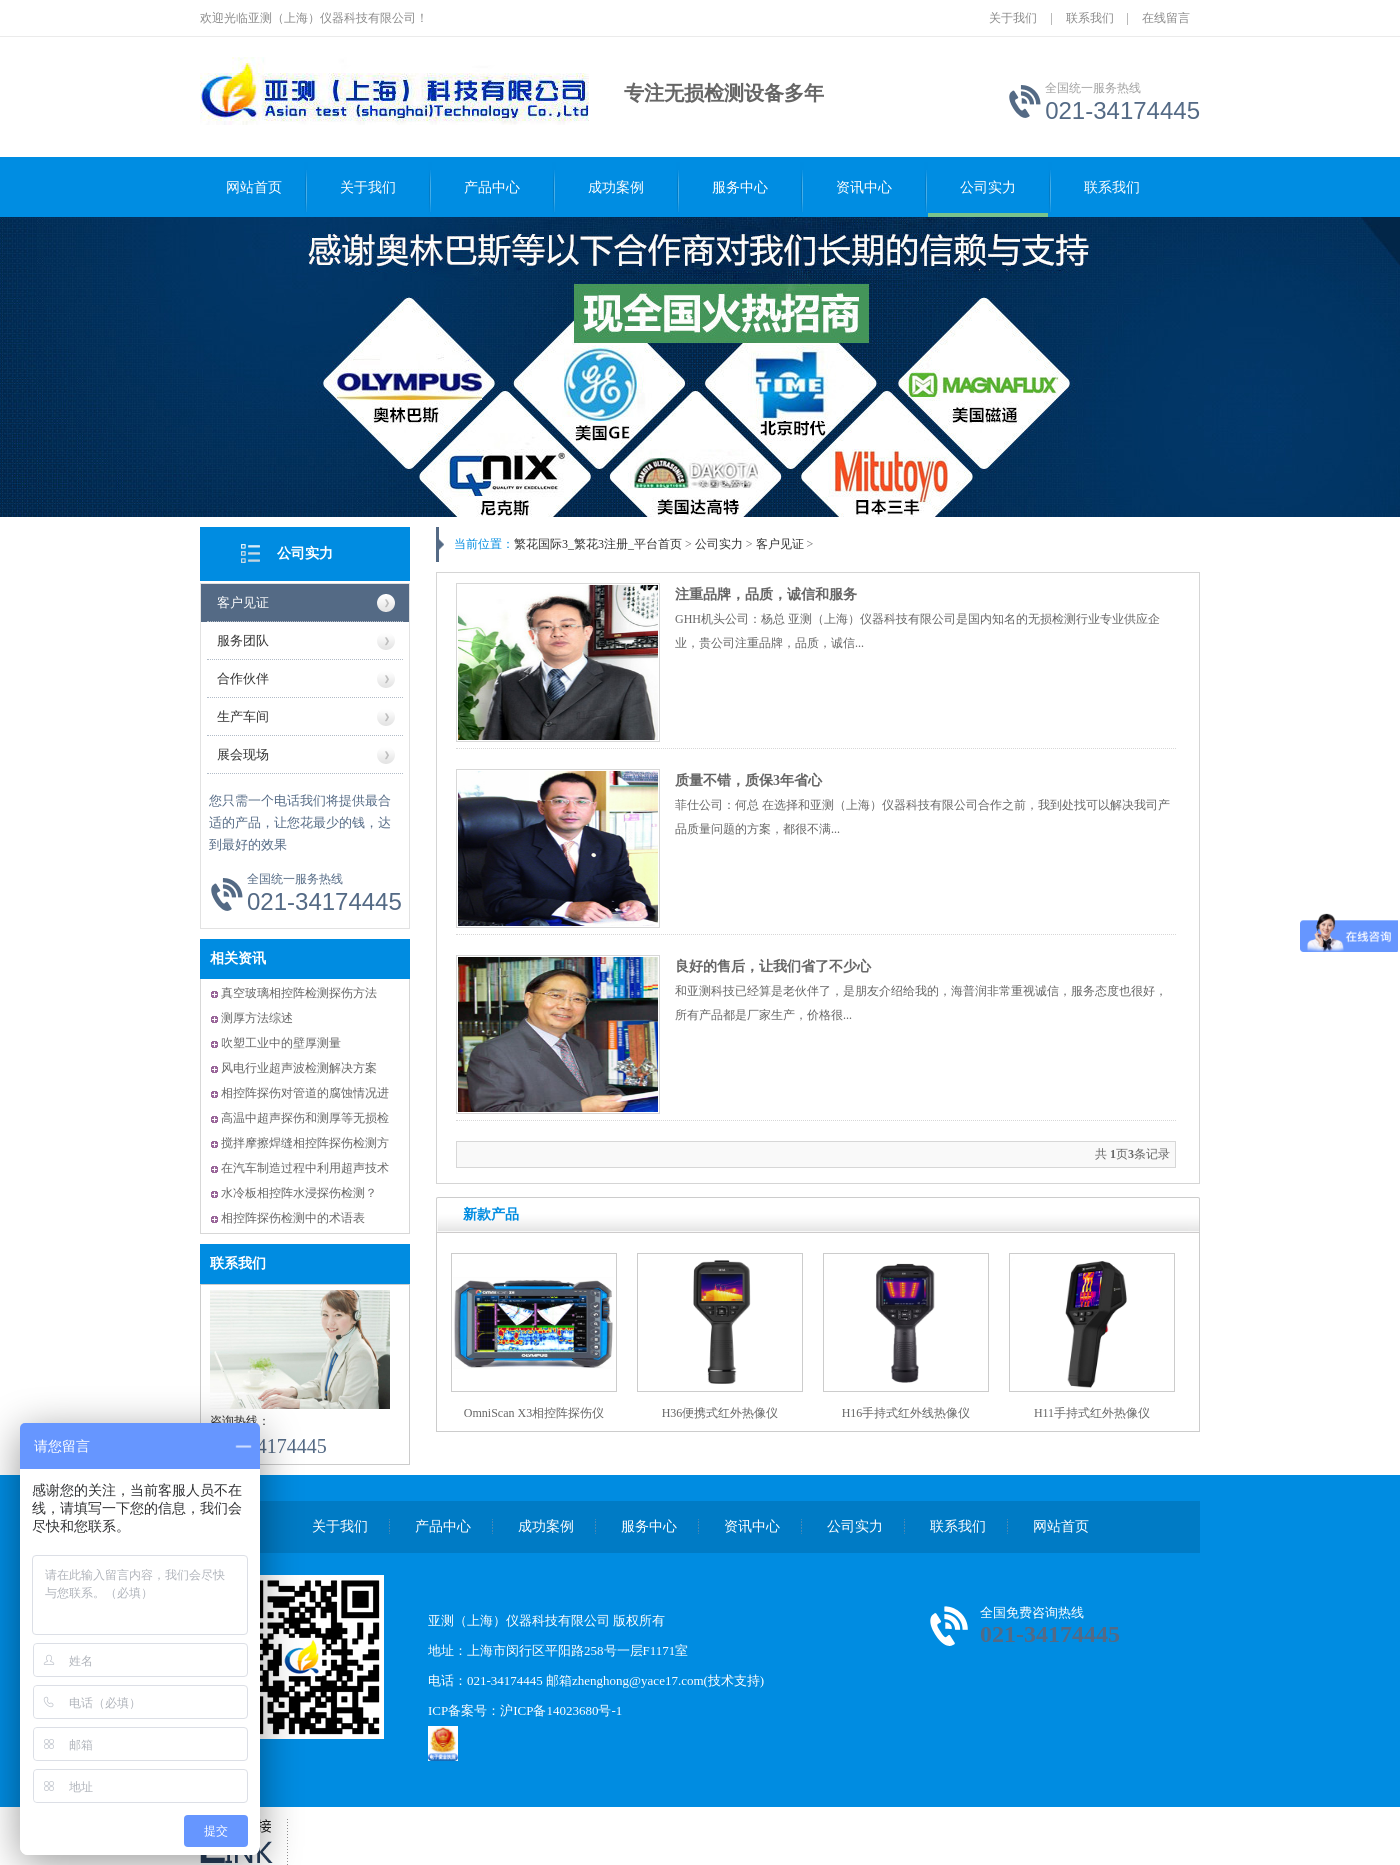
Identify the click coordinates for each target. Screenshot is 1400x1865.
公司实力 (988, 187)
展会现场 (243, 754)
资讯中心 (864, 187)
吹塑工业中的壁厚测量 (281, 1043)
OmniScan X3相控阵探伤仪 (534, 1413)
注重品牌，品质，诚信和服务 (766, 594)
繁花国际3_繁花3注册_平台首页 (598, 544)
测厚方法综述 (257, 1018)
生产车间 (243, 716)
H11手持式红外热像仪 (1092, 1413)
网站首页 (254, 187)
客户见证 (243, 602)
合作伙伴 (243, 678)
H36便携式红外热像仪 (720, 1413)
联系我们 (1090, 18)
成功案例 (616, 187)
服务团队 (243, 640)
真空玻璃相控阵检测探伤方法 (299, 993)
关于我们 (1013, 18)
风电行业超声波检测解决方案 (299, 1068)
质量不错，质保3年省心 (748, 780)
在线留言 (1166, 18)
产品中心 (492, 187)
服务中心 (740, 187)
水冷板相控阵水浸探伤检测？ (299, 1193)
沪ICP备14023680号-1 (561, 1710)
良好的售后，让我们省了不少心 (773, 966)
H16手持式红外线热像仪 (906, 1413)
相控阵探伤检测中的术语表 (293, 1218)
